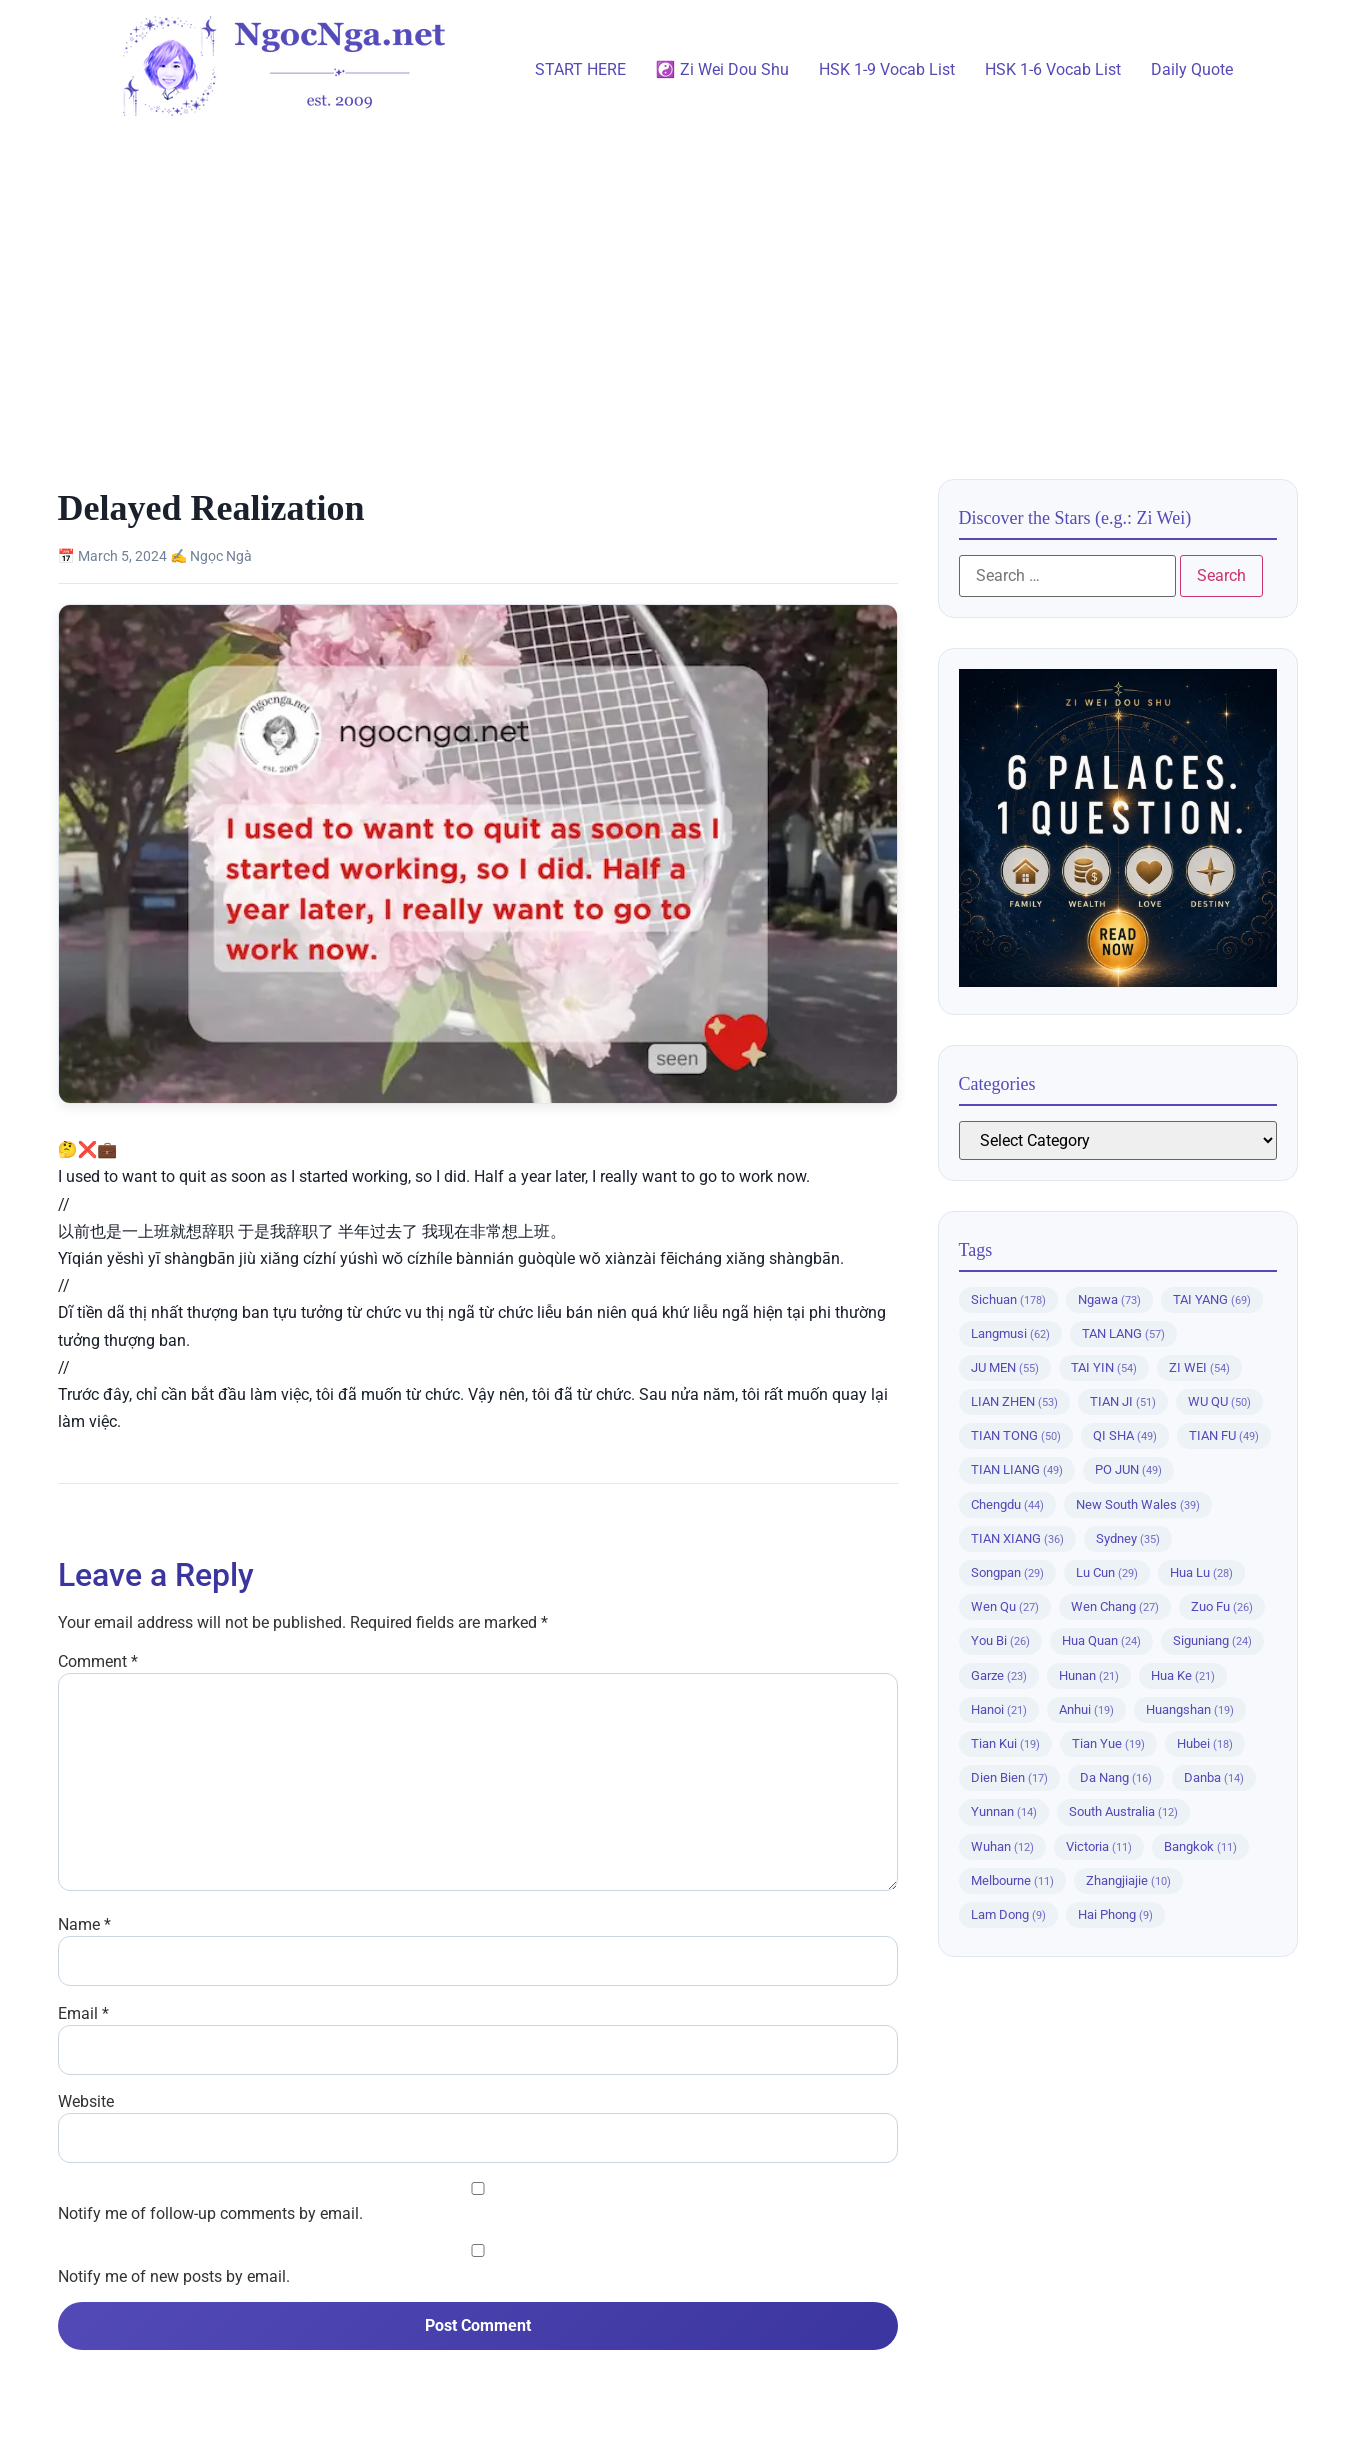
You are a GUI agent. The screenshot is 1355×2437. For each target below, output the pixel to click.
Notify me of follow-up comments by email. (210, 2214)
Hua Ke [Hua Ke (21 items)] (1183, 1675)
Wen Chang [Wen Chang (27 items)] (1115, 1606)
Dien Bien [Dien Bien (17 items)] (1009, 1777)
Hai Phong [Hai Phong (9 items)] (1115, 1914)
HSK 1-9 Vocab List (887, 69)
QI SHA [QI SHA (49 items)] (1125, 1435)
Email (83, 2014)
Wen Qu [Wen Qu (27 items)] (1005, 1606)
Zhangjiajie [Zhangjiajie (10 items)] (1128, 1880)
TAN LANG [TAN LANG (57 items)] (1123, 1333)
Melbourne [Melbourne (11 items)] (1012, 1880)
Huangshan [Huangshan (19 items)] (1190, 1709)
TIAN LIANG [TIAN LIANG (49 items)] (1017, 1469)
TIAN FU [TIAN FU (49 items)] (1224, 1435)
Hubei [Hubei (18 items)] (1205, 1743)
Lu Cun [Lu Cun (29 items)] (1107, 1572)
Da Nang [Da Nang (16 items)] (1116, 1777)
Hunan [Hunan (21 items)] (1089, 1675)
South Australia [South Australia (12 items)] (1123, 1811)
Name (84, 1925)
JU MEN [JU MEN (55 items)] (1005, 1367)
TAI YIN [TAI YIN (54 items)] (1104, 1367)
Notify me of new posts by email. (174, 2277)
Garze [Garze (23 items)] (999, 1675)
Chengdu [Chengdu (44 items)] (1007, 1504)
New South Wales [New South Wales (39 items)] (1138, 1504)
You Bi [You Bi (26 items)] (1000, 1640)
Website (86, 2102)
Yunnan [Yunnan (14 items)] (1004, 1811)
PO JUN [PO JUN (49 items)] (1128, 1469)
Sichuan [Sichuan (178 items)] (1008, 1299)
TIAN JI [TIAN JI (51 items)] (1123, 1401)
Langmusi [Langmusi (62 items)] (1010, 1333)
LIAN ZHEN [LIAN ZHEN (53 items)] (1014, 1401)
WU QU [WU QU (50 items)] (1219, 1401)
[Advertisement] (678, 289)
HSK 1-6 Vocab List (1053, 69)
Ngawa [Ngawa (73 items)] (1109, 1299)
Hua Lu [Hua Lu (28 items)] (1201, 1572)
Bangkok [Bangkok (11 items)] (1200, 1846)
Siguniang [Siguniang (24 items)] (1212, 1640)
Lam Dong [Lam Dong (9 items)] (1008, 1914)
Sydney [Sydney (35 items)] (1128, 1538)
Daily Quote (1192, 69)
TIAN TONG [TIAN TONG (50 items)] (1016, 1435)
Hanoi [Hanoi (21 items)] (999, 1709)
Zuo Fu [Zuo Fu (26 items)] (1222, 1606)
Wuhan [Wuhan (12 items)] (1002, 1846)
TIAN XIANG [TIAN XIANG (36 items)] (1017, 1538)
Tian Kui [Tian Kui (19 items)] (1005, 1743)
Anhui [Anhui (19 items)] (1086, 1709)
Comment (98, 1662)
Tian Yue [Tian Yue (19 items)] (1108, 1743)
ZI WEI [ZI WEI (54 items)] (1199, 1367)
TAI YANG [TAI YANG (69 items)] (1212, 1299)
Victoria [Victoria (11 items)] (1099, 1846)
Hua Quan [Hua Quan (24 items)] (1101, 1640)
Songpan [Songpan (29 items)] (1007, 1572)
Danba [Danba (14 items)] (1214, 1777)
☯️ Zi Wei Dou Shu (722, 69)
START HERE (580, 69)
